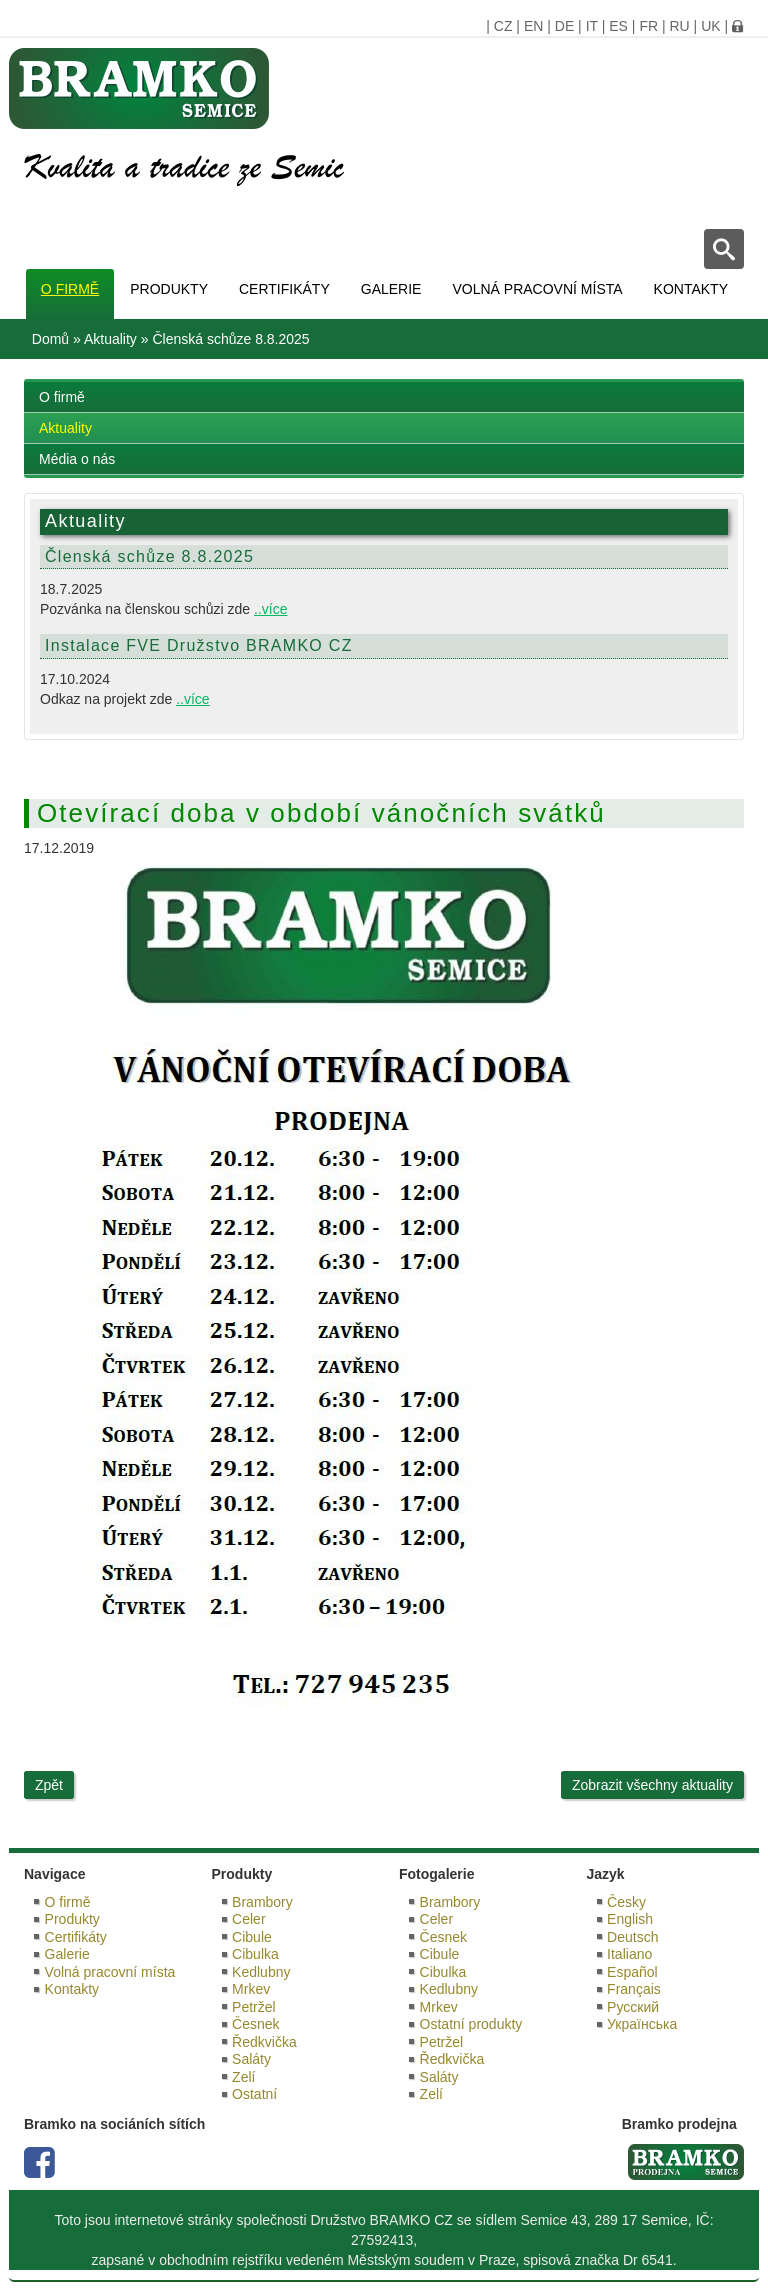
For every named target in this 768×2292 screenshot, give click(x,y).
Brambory (262, 1902)
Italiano (629, 1954)
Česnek (255, 2024)
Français (634, 1989)
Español (632, 1972)
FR (648, 26)
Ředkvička (264, 2042)
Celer (248, 1919)
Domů (50, 339)
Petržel (254, 2007)
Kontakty (691, 289)
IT (592, 26)
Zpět (49, 1785)
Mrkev (251, 1989)
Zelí (243, 2077)
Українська (642, 2024)
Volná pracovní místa (537, 289)
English (630, 1919)
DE (564, 26)
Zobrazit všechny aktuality (652, 1785)
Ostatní (254, 2094)
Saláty (251, 2059)
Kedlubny (261, 1972)
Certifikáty (284, 289)
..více (270, 609)
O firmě (70, 289)
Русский (633, 2007)
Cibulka (255, 1954)
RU (679, 26)
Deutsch (632, 1937)
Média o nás (77, 459)
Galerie (391, 289)
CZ (503, 26)
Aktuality (110, 339)
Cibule (252, 1937)
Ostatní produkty (471, 2024)
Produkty (169, 289)
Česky (626, 1902)
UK (710, 26)
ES (618, 26)
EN (533, 26)
